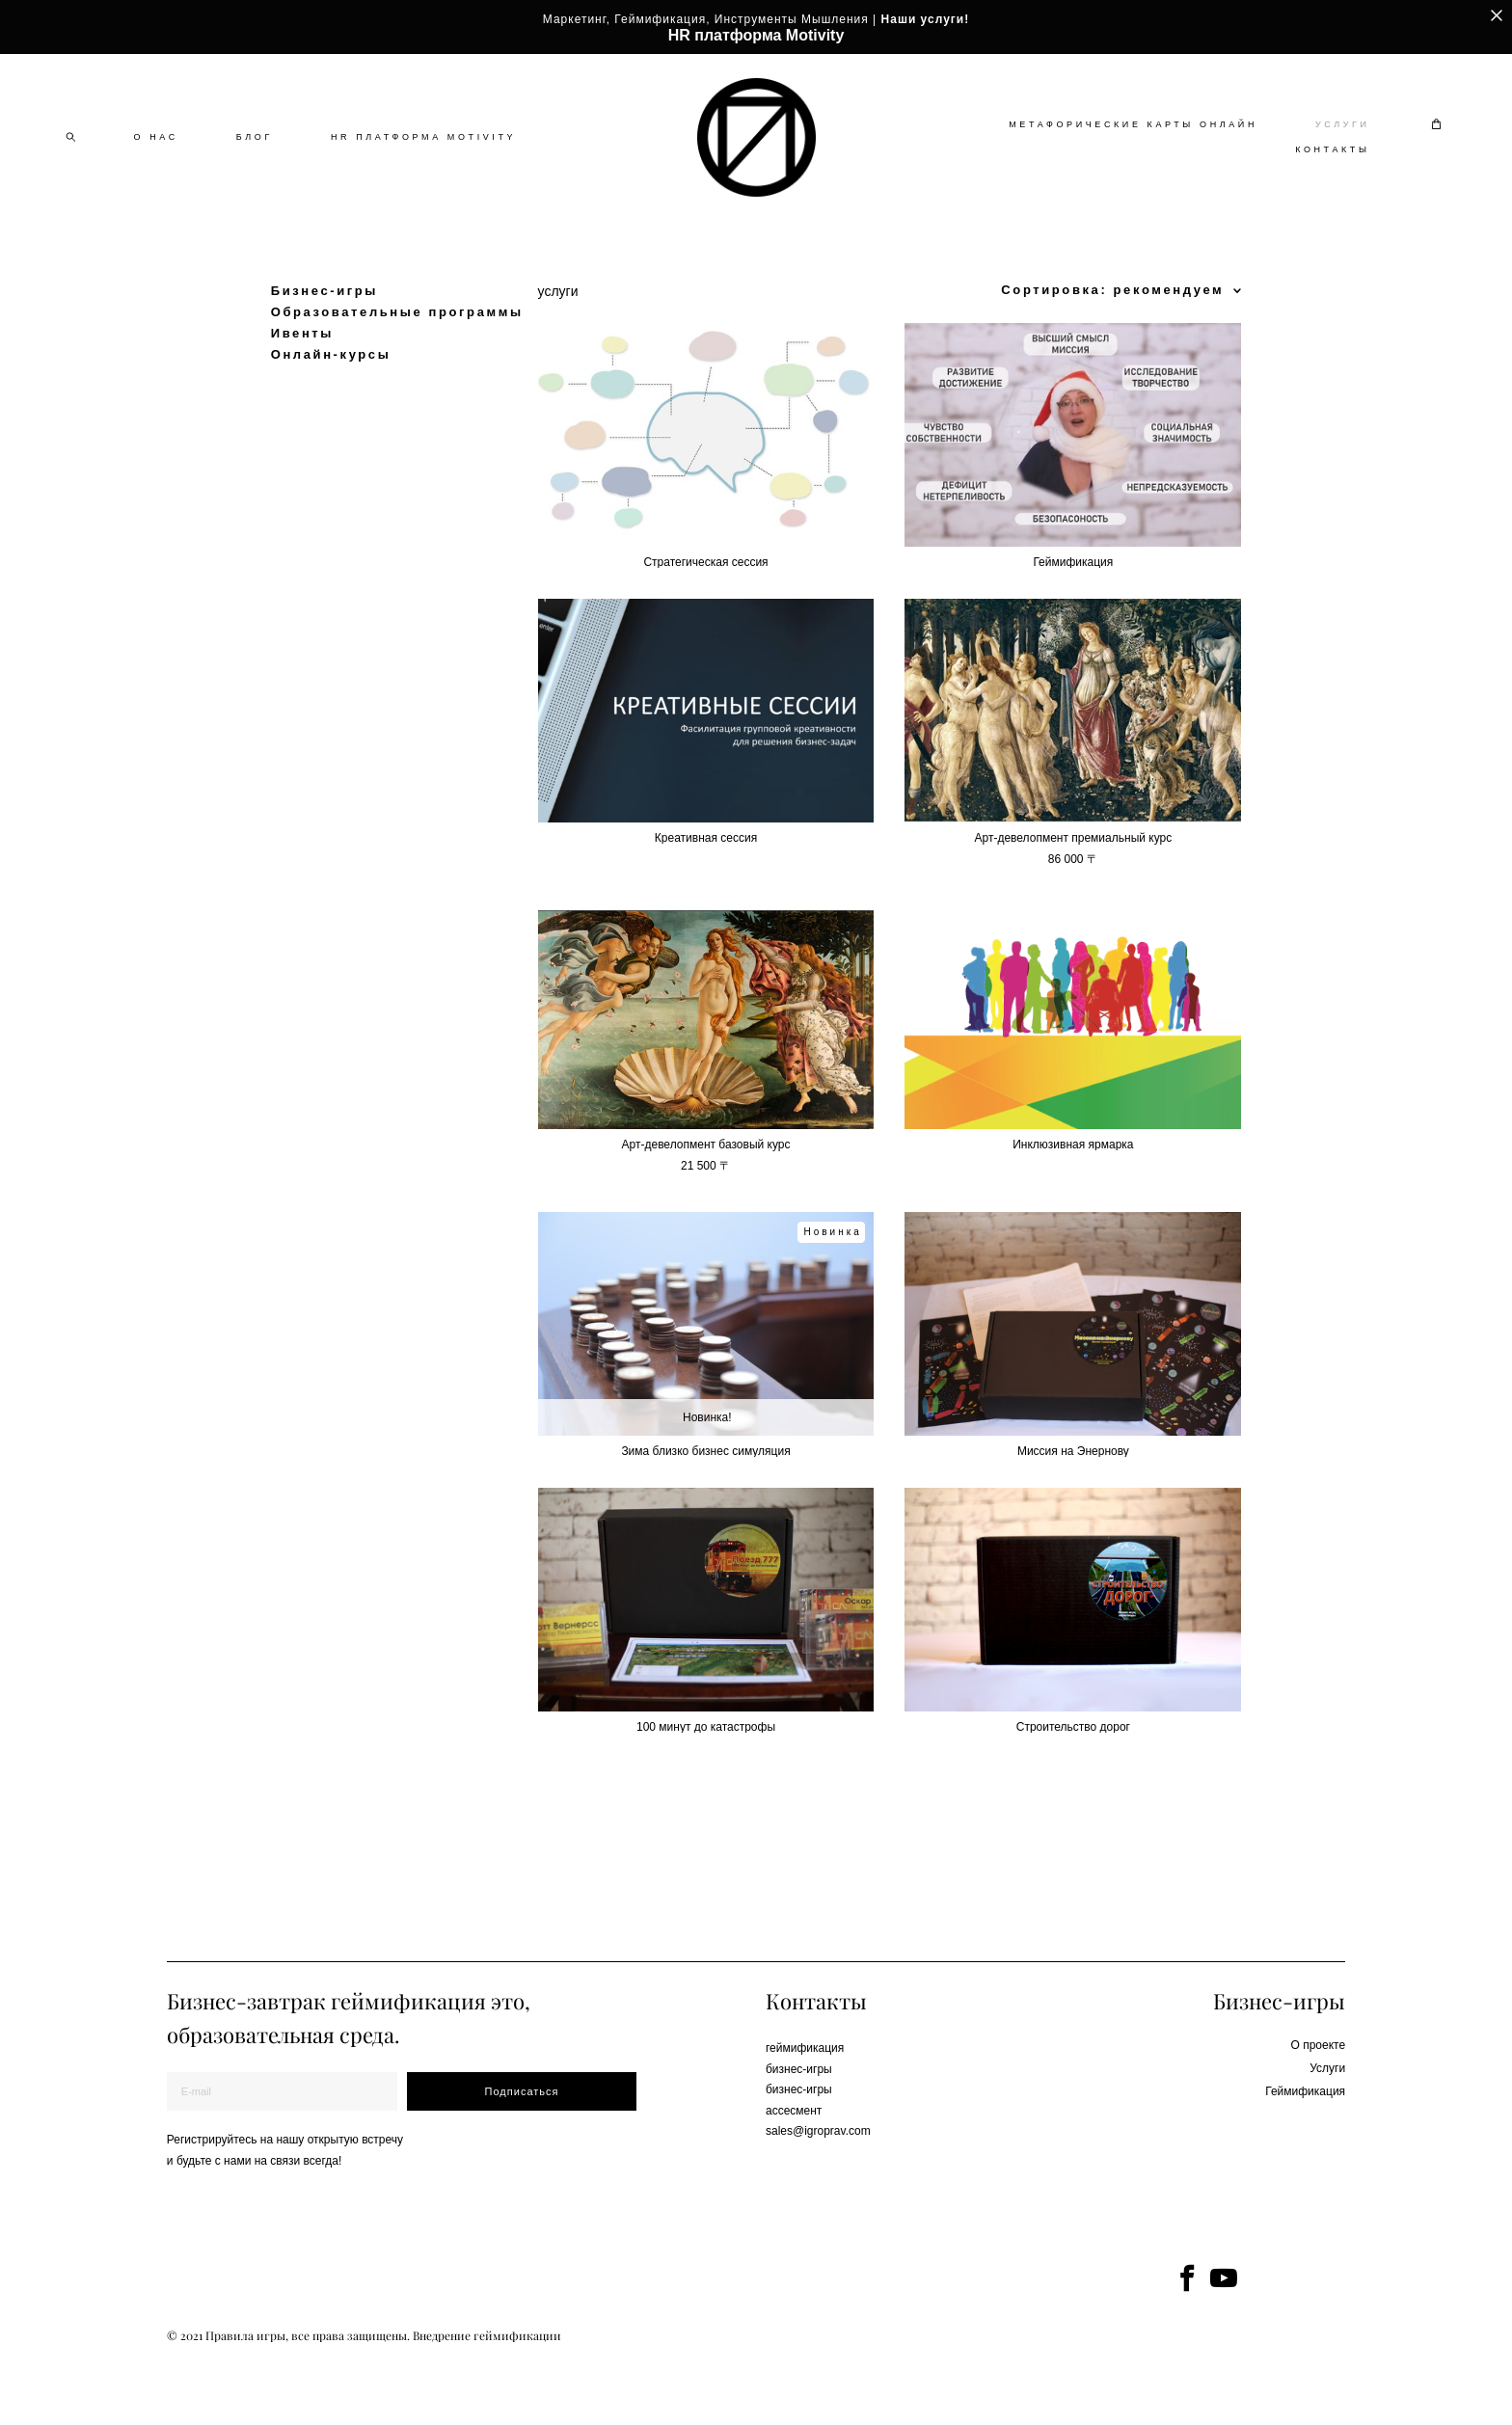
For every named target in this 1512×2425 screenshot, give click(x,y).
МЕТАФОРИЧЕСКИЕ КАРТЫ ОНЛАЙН (1133, 147)
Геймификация (1305, 2087)
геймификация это (428, 1997)
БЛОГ (254, 160)
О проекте (1317, 2041)
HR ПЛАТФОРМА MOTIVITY (423, 160)
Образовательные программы (397, 357)
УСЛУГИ (1342, 147)
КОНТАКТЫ (1332, 172)
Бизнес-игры (324, 336)
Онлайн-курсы (331, 399)
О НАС (156, 160)
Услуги (1327, 2064)
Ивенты (302, 378)
